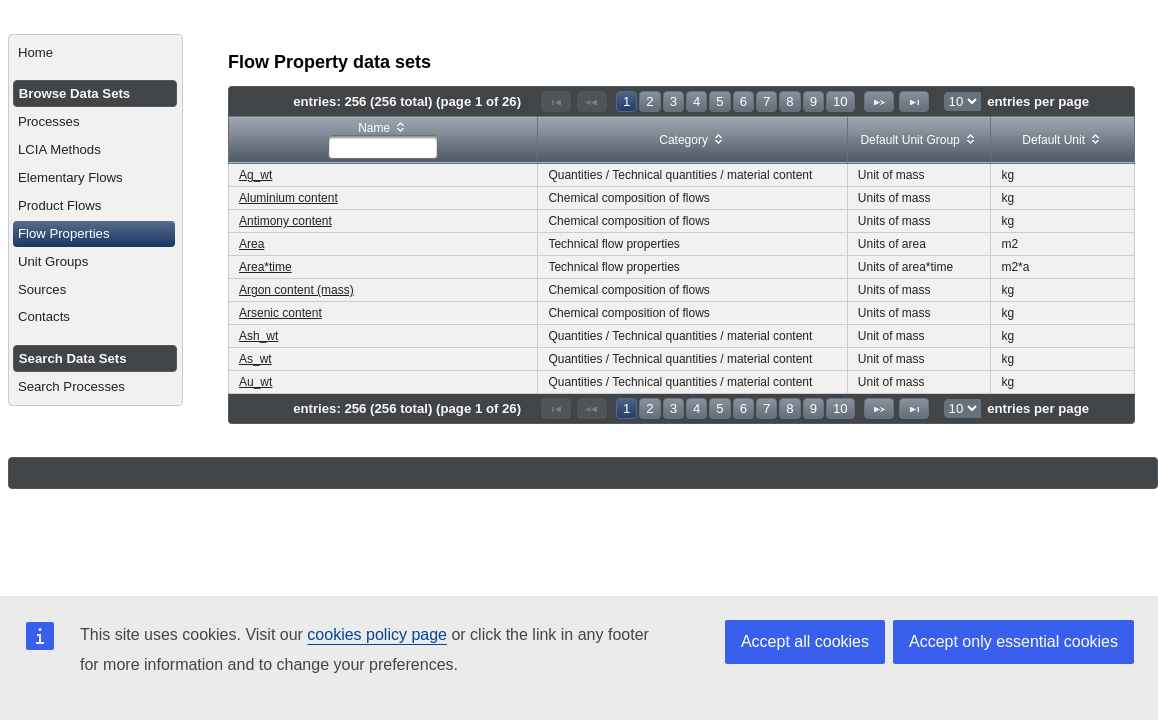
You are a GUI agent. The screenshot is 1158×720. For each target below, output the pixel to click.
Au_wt (255, 382)
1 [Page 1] (626, 101)
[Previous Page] (592, 101)
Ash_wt (258, 336)
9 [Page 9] (813, 101)
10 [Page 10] (840, 101)
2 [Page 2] (649, 101)
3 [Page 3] (673, 101)
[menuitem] (95, 53)
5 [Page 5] (719, 101)
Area (251, 244)
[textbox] (383, 147)
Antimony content (285, 221)
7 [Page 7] (766, 101)
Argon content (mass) (296, 290)
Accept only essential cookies (1013, 641)
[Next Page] (879, 101)
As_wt (255, 359)
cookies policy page (377, 634)
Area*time (265, 267)
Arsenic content (280, 313)
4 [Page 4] (696, 101)
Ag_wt (255, 175)
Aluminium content (288, 198)
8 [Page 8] (789, 101)
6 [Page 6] (743, 101)
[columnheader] (383, 140)
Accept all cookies (805, 641)
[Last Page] (914, 101)
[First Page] (556, 101)
